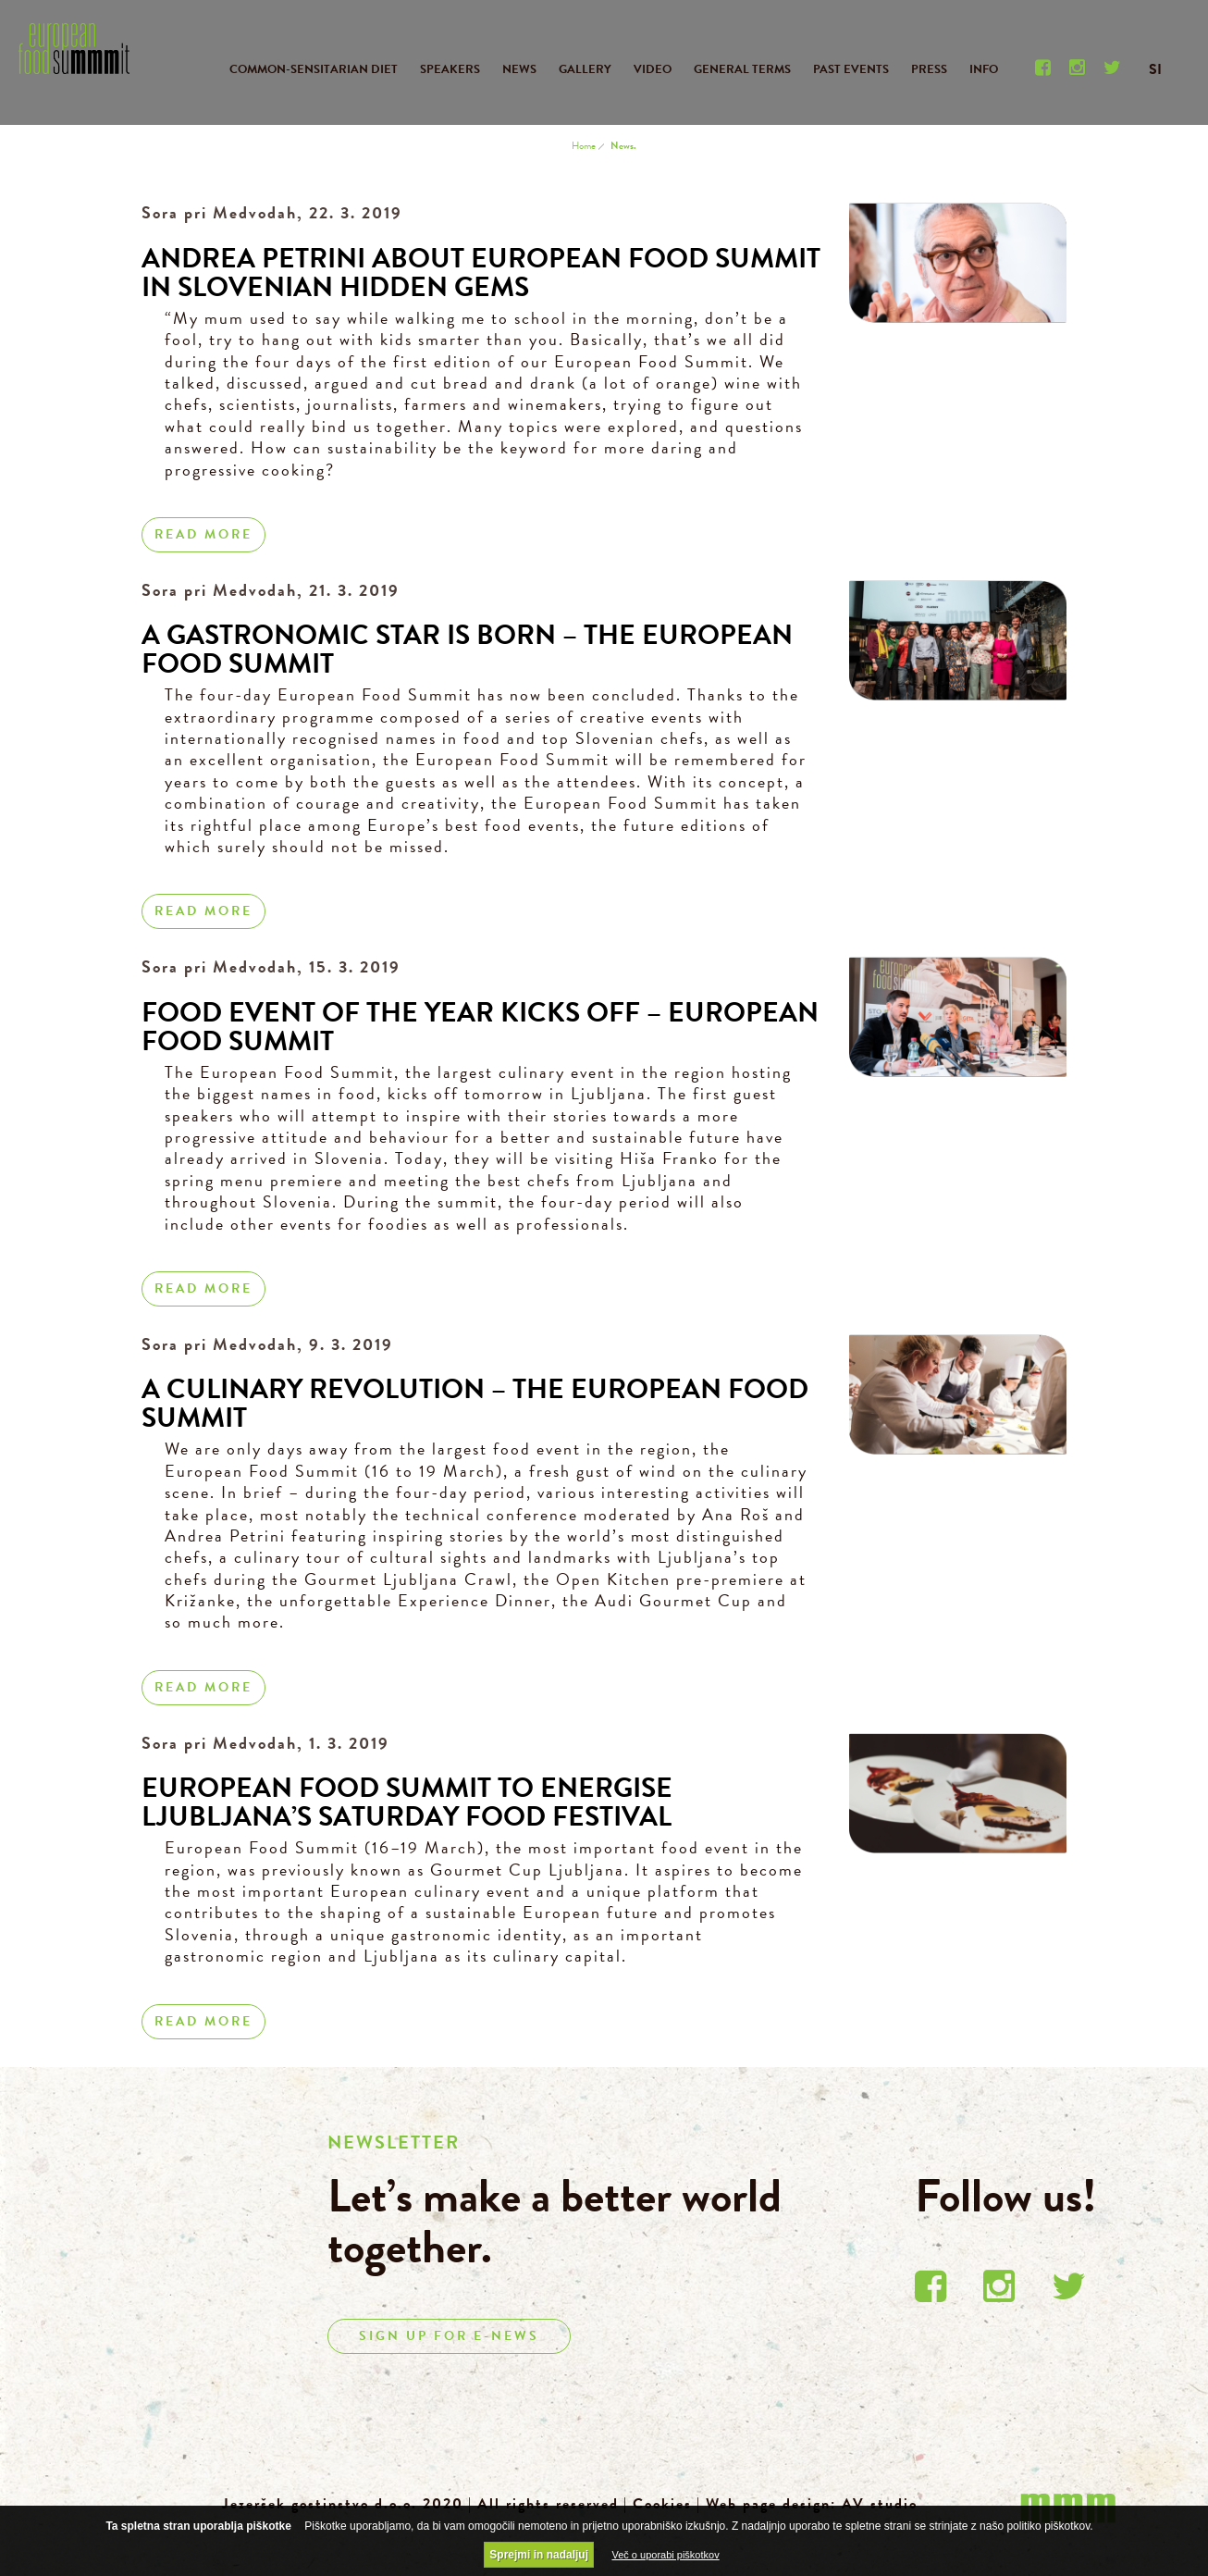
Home (584, 146)
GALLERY (585, 69)
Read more (203, 534)
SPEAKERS (450, 69)
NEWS (519, 69)
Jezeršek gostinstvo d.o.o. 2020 (342, 2504)
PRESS (929, 69)
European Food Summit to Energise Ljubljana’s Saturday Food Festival (407, 1802)
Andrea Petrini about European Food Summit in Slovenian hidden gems (481, 272)
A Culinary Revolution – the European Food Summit (475, 1403)
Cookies (662, 2504)
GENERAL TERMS (742, 69)
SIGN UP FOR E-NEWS (449, 2336)
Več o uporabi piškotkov (665, 2554)
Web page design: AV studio (812, 2504)
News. (623, 146)
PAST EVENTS (851, 69)
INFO (983, 69)
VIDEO (653, 69)
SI (1155, 69)
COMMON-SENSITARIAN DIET (313, 69)
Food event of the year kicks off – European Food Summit (480, 1026)
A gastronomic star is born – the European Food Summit (467, 649)
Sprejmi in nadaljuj (538, 2554)
